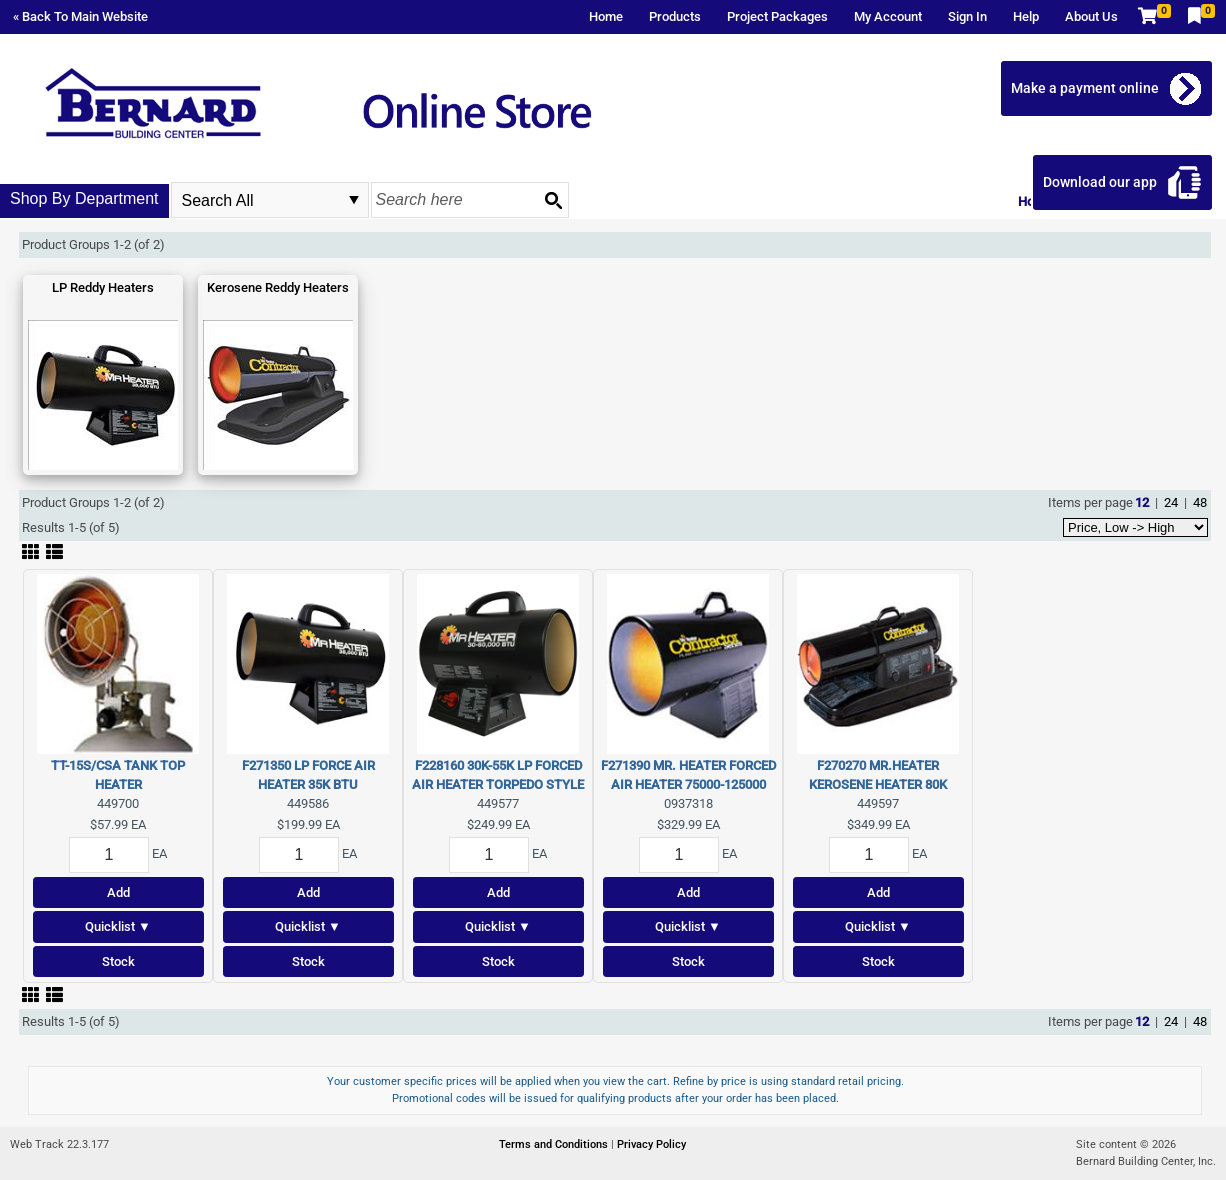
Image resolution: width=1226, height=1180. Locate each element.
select (354, 200)
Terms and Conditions (555, 1144)
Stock (118, 961)
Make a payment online (1085, 88)
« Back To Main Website (80, 16)
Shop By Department (84, 198)
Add (118, 892)
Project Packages (777, 16)
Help (1026, 16)
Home (606, 16)
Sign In (967, 16)
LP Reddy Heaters (103, 287)
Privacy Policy (651, 1144)
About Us (1091, 16)
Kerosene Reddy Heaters (278, 287)
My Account (888, 16)
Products (675, 16)
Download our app (1100, 182)
